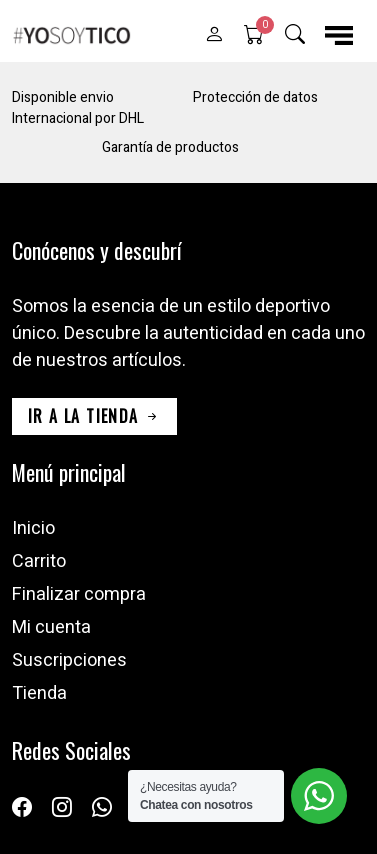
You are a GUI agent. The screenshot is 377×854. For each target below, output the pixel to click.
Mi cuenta (51, 627)
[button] (214, 35)
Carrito (39, 561)
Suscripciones (69, 660)
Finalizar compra (79, 594)
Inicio (33, 528)
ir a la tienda (94, 416)
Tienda (39, 693)
